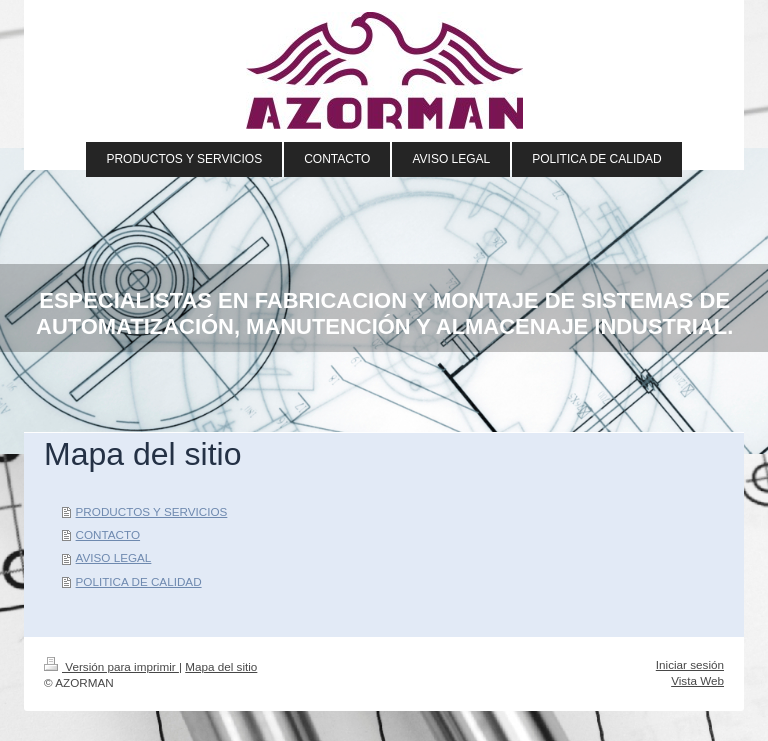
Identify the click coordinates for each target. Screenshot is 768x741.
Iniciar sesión (690, 664)
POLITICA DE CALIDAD (139, 581)
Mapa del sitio (221, 666)
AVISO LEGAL (114, 557)
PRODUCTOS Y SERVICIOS (152, 511)
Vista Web (697, 680)
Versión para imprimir (111, 666)
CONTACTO (108, 534)
